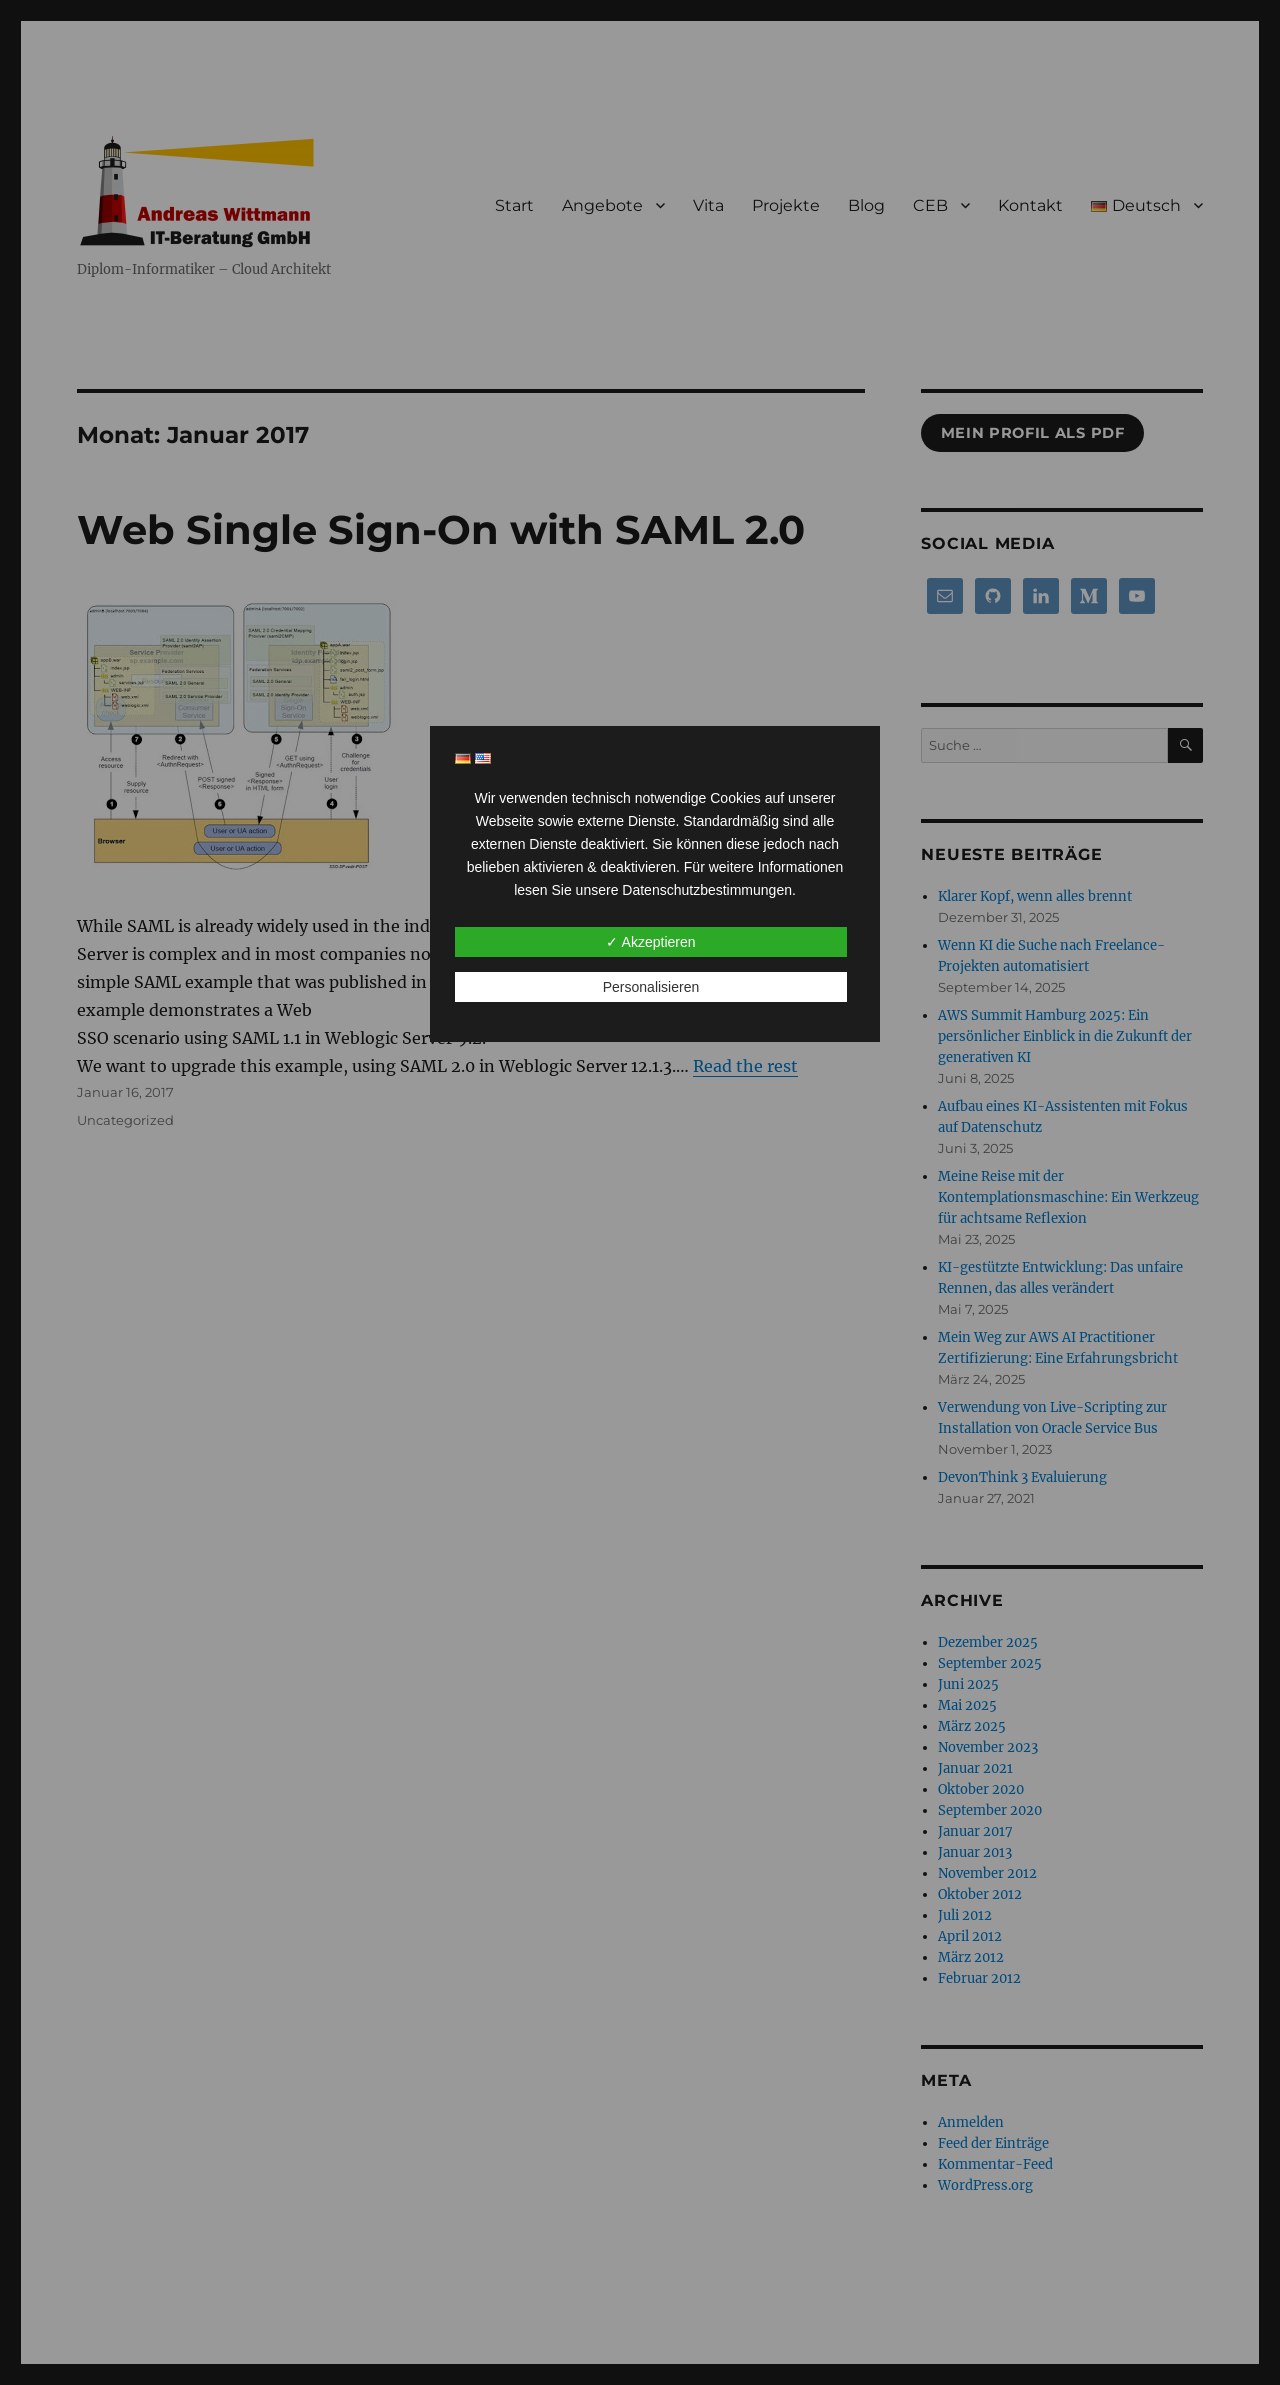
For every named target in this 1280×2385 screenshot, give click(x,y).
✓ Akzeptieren (650, 942)
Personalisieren (651, 987)
